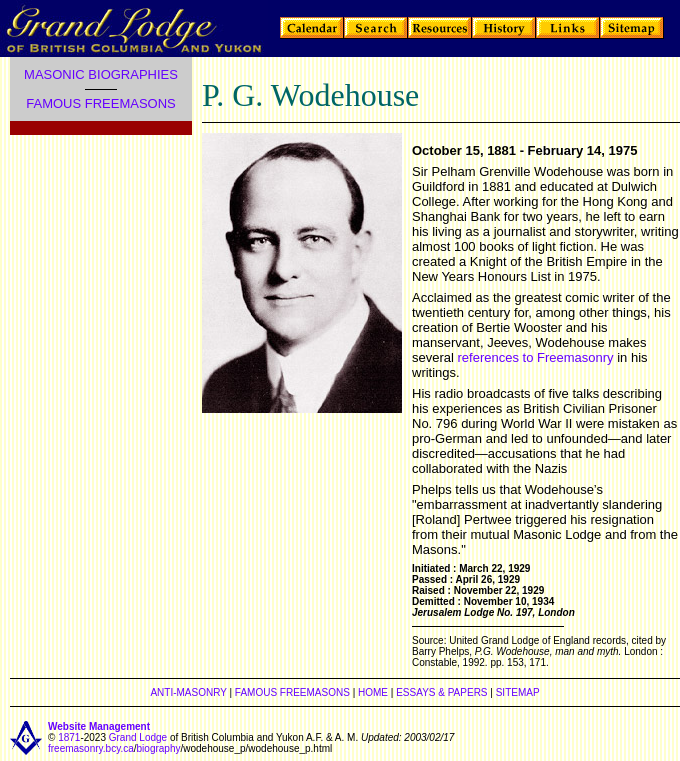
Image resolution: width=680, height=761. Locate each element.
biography (159, 748)
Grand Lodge (138, 737)
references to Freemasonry (536, 357)
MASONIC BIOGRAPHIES (101, 74)
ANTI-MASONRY (188, 692)
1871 (69, 737)
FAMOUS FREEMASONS (101, 103)
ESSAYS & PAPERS (441, 692)
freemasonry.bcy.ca (91, 748)
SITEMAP (518, 692)
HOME (373, 692)
